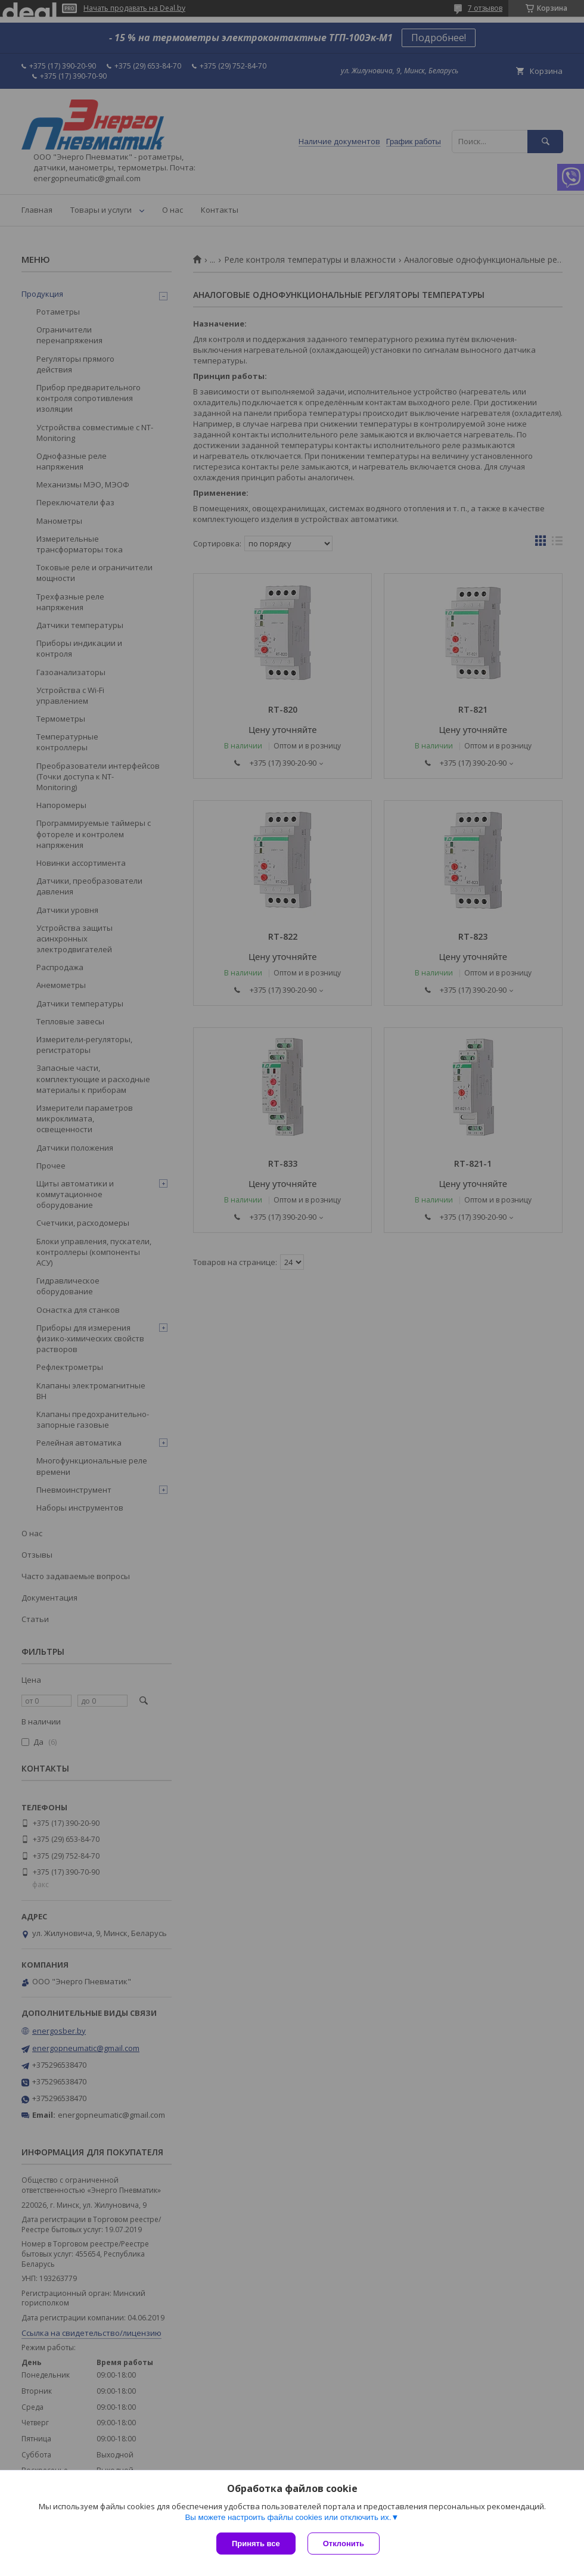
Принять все (256, 2543)
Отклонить (343, 2543)
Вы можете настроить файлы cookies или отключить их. (288, 2517)
